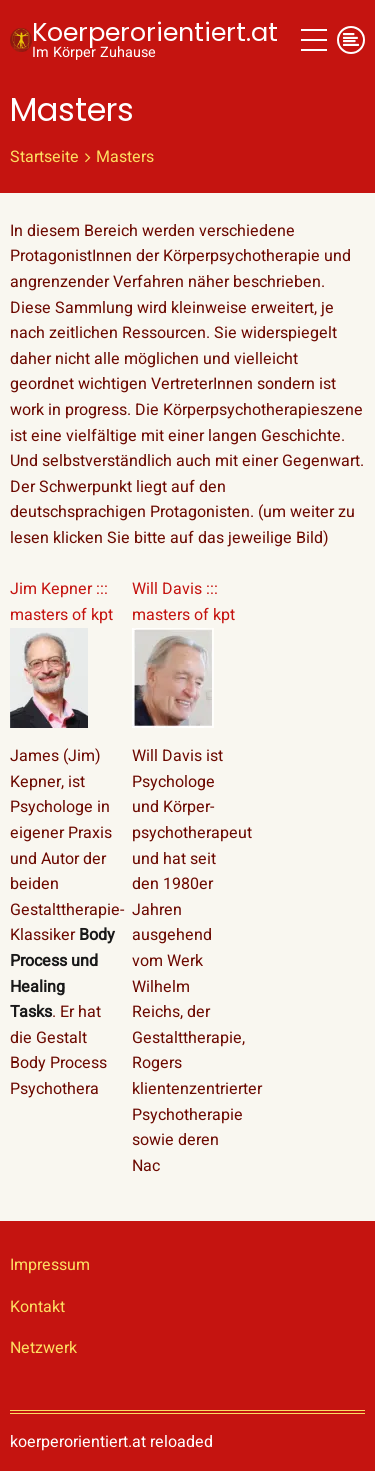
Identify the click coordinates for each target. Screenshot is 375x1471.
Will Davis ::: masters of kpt (183, 602)
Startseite (44, 157)
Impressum (50, 1265)
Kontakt (37, 1307)
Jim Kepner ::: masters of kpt (61, 602)
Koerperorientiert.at (155, 32)
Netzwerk (43, 1348)
